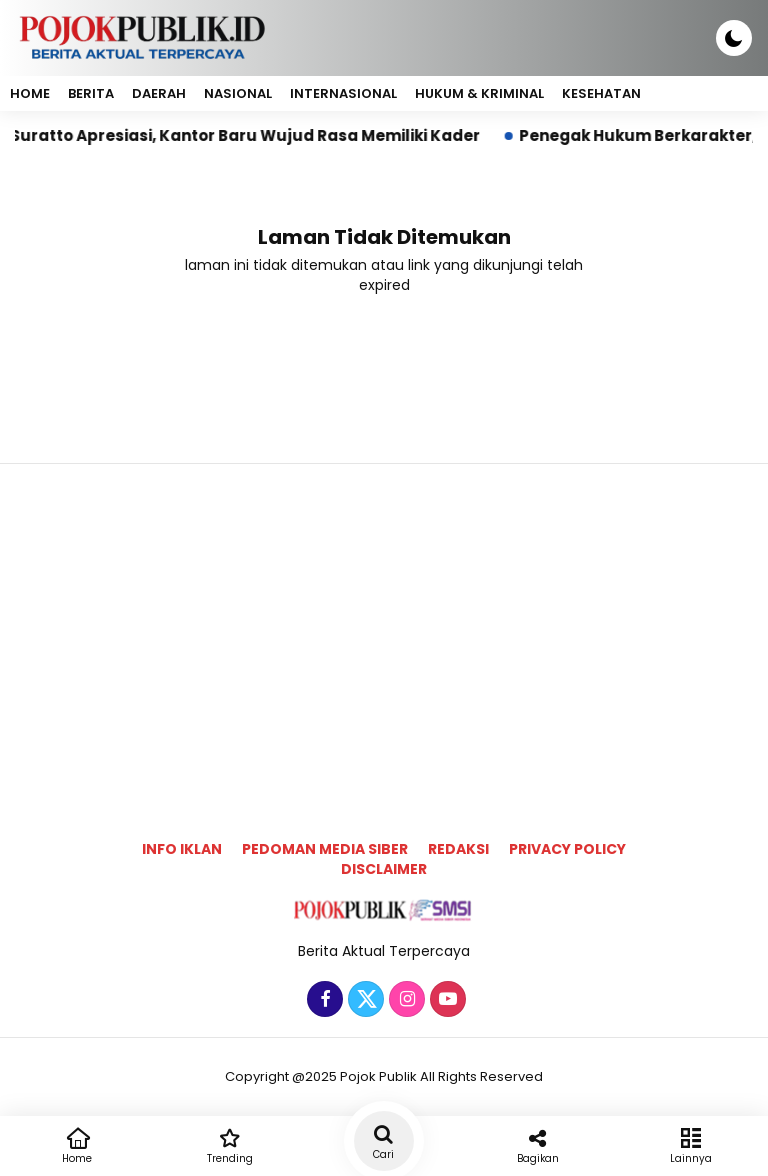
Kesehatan (601, 93)
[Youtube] (445, 1000)
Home (30, 93)
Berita (91, 93)
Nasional (238, 93)
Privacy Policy (567, 849)
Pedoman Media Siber (325, 849)
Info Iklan (182, 849)
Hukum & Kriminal (479, 93)
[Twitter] (363, 1000)
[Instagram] (404, 1000)
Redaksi (458, 849)
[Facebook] (322, 1000)
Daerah (159, 93)
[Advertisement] (384, 620)
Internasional (343, 93)
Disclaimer (384, 869)
